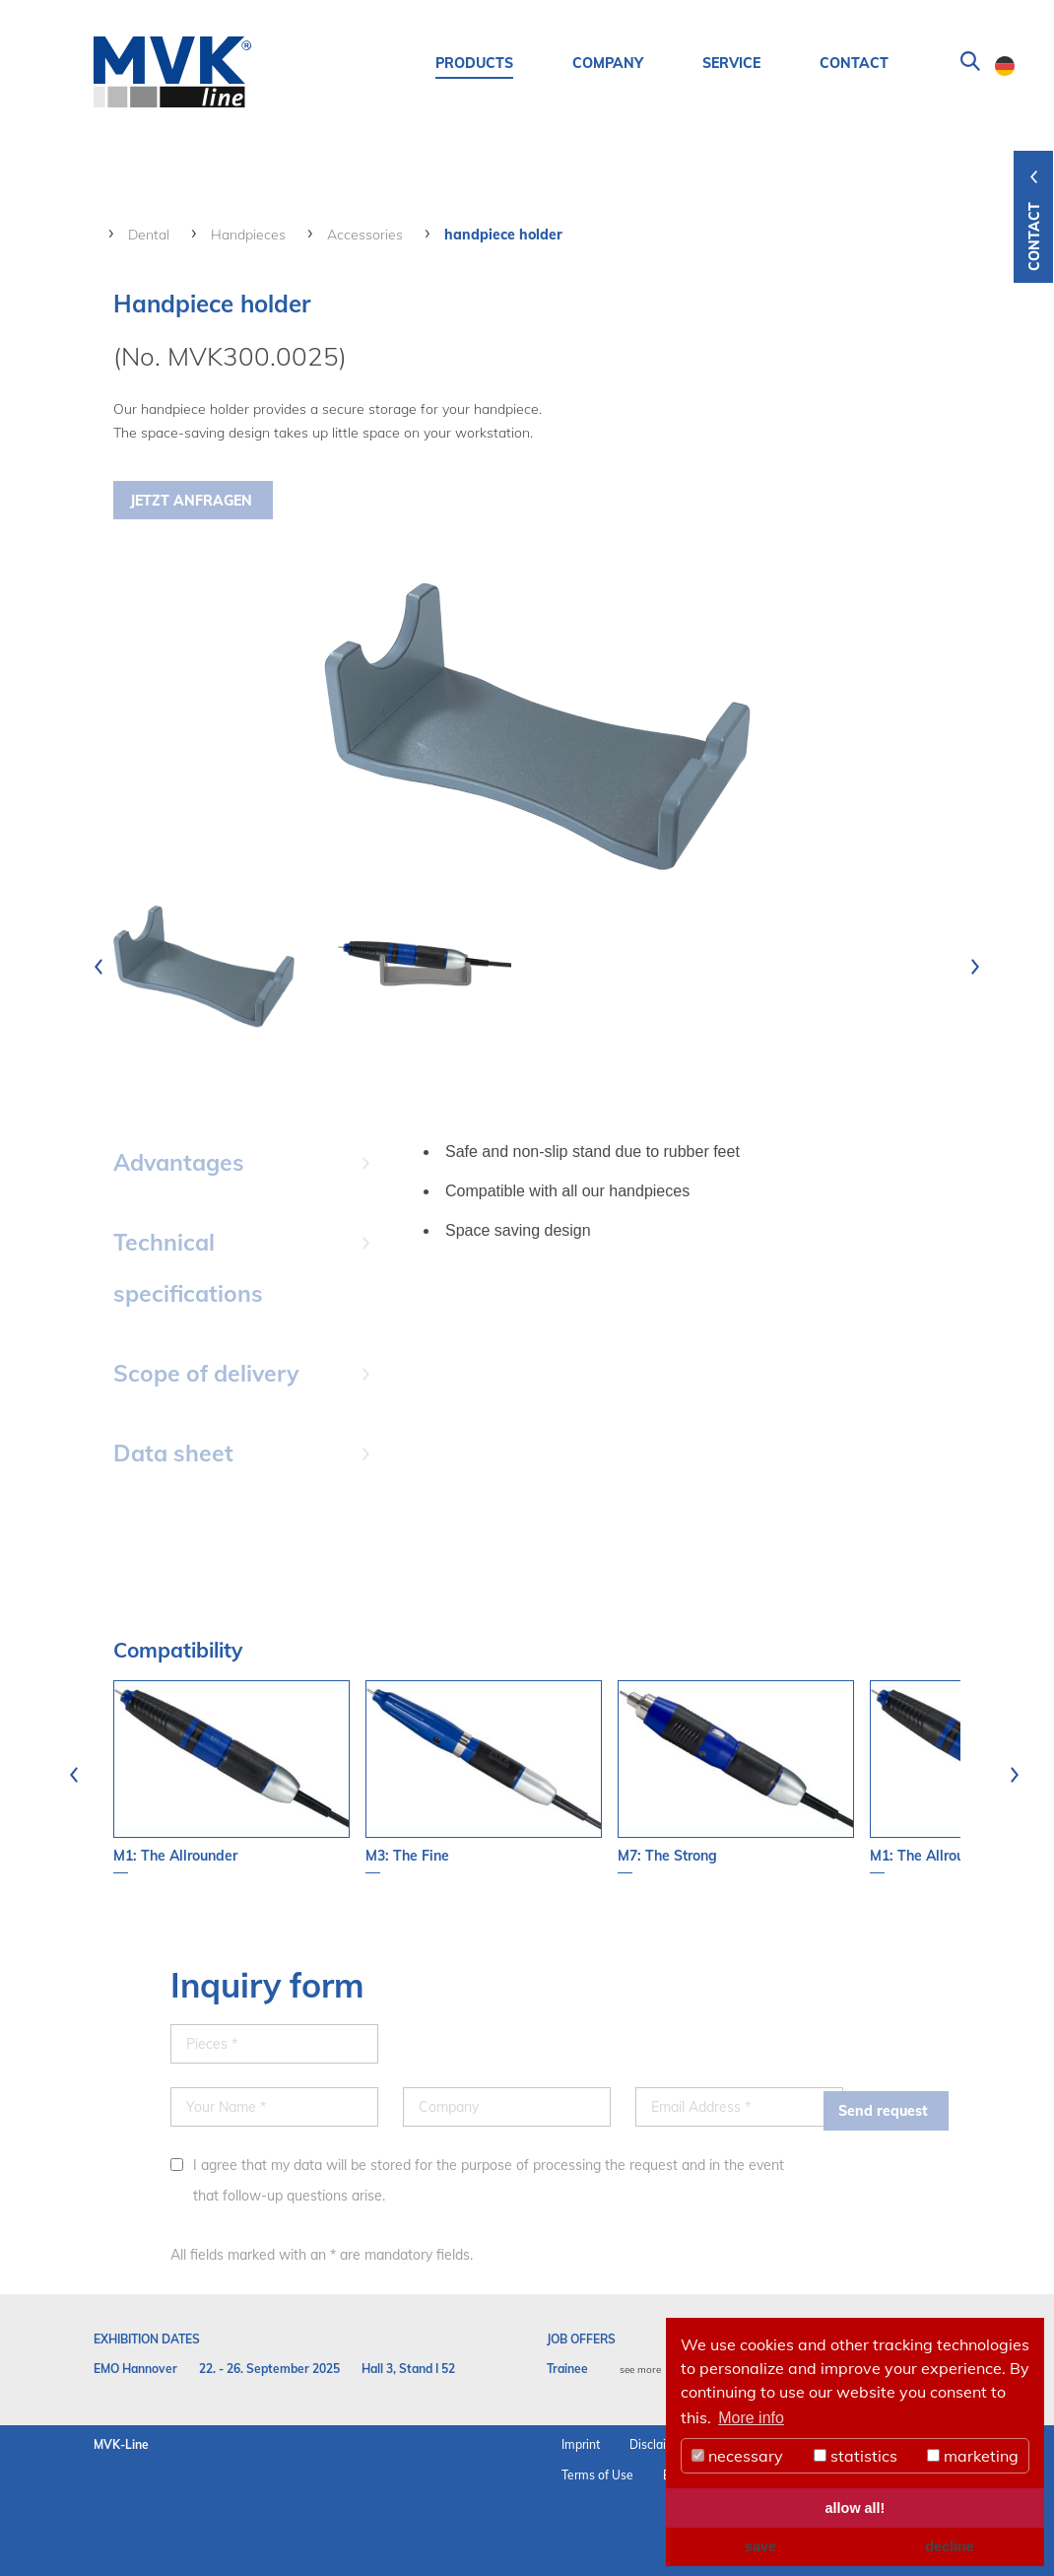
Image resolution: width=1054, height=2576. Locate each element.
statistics (855, 2456)
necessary (737, 2456)
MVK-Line (121, 2444)
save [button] (760, 2546)
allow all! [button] (855, 2508)
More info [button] (751, 2417)
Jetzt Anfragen (191, 500)
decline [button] (949, 2546)
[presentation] (98, 967)
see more (640, 2369)
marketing (973, 2456)
